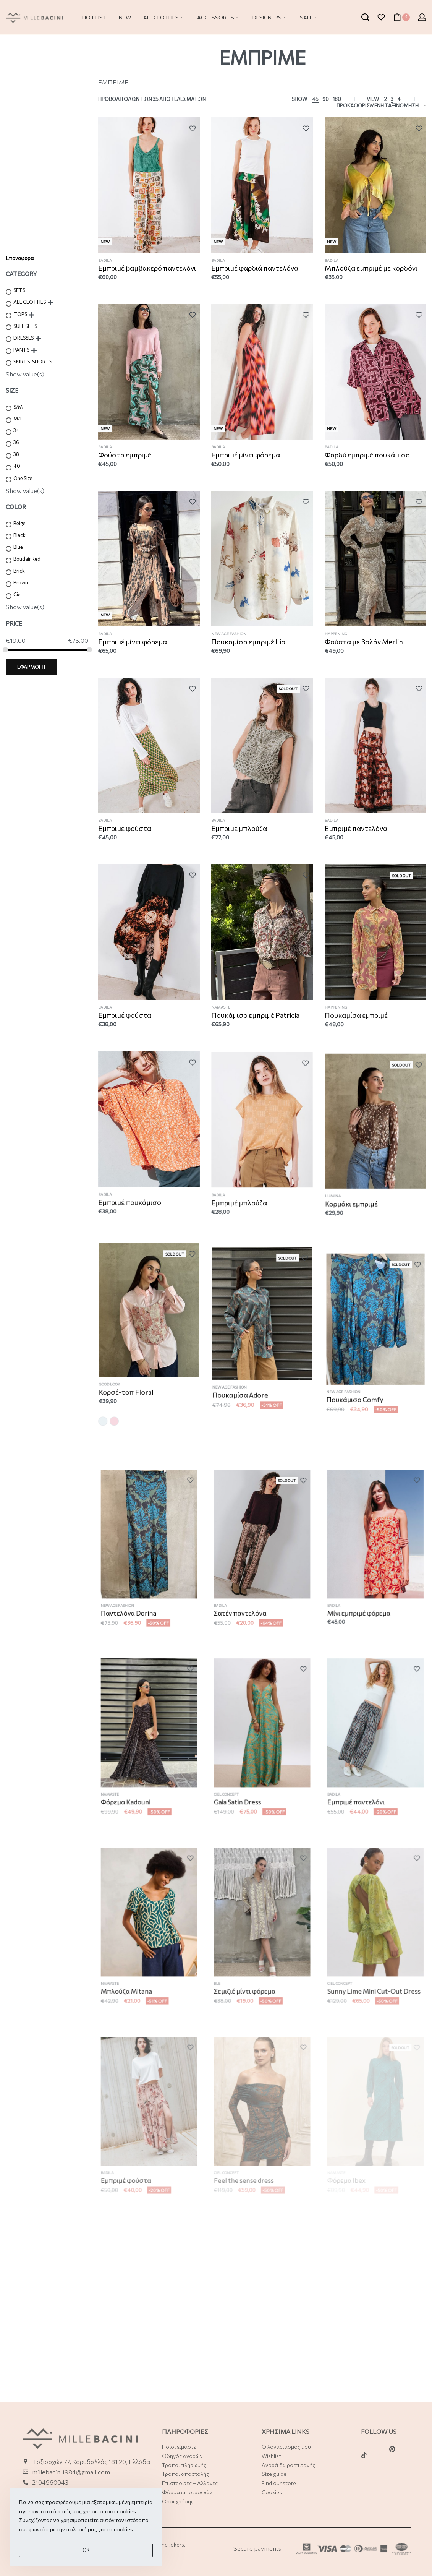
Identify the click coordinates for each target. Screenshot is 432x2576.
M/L (18, 418)
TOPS (20, 314)
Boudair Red (26, 559)
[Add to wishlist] (194, 128)
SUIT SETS (25, 326)
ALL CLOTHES (29, 302)
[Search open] (365, 17)
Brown (20, 582)
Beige (19, 523)
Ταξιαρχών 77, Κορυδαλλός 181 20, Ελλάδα (91, 2461)
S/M (18, 407)
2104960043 (50, 2482)
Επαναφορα (20, 258)
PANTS (21, 350)
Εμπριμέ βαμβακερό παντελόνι (147, 268)
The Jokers (171, 2544)
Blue (18, 547)
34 (16, 430)
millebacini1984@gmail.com (71, 2471)
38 (16, 454)
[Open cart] (401, 17)
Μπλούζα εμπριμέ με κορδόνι (371, 268)
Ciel (17, 594)
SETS (19, 290)
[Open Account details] (422, 17)
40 (16, 466)
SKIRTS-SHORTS (32, 361)
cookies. (124, 2544)
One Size (22, 478)
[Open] (381, 17)
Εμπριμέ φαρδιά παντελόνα (254, 268)
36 (16, 442)
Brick (19, 571)
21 (35, 2492)
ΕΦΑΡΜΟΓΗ (31, 667)
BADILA (105, 260)
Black (19, 535)
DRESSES (23, 338)
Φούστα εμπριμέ (125, 466)
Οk (86, 2564)
